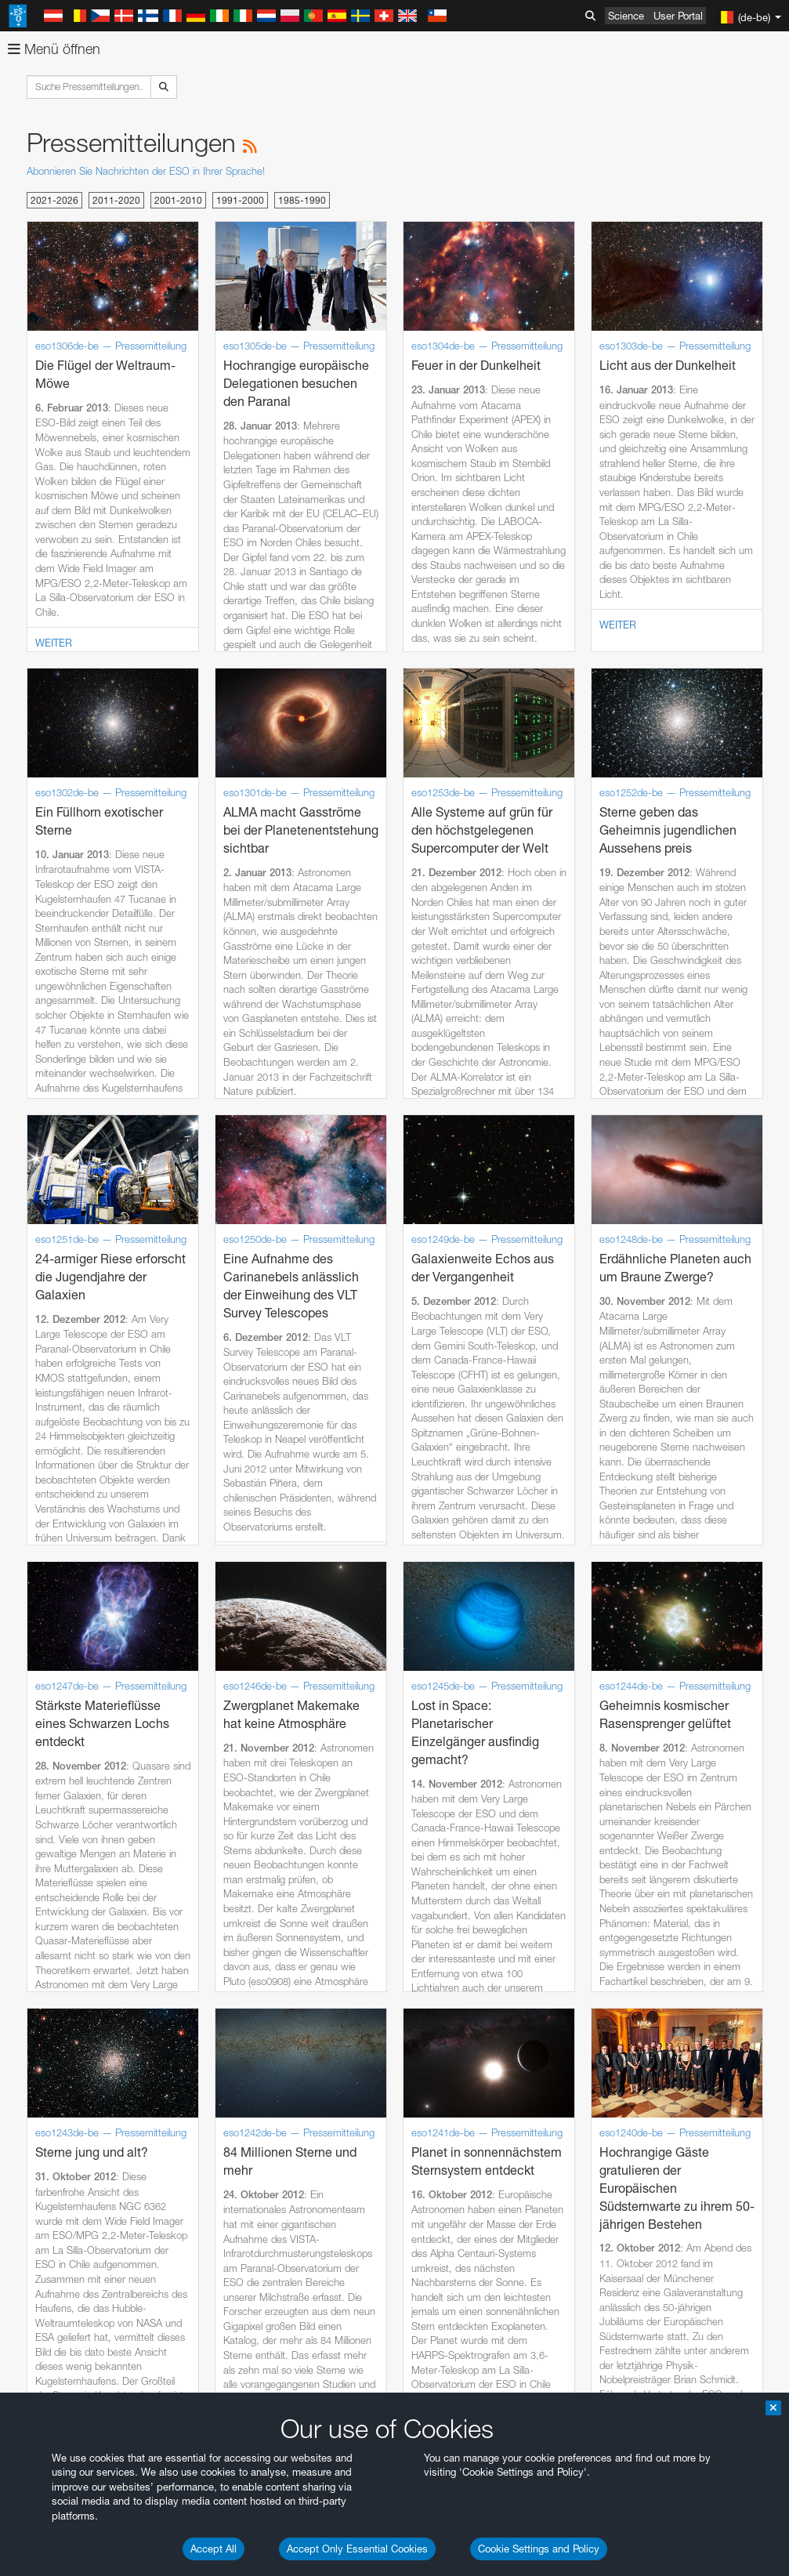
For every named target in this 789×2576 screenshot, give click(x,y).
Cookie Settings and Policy (538, 2548)
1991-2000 (240, 200)
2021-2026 (54, 200)
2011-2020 (116, 200)
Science (626, 15)
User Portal (678, 15)
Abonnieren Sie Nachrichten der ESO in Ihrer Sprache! (146, 171)
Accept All (213, 2548)
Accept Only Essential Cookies (357, 2548)
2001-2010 (178, 200)
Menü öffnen (54, 49)
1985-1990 (302, 200)
